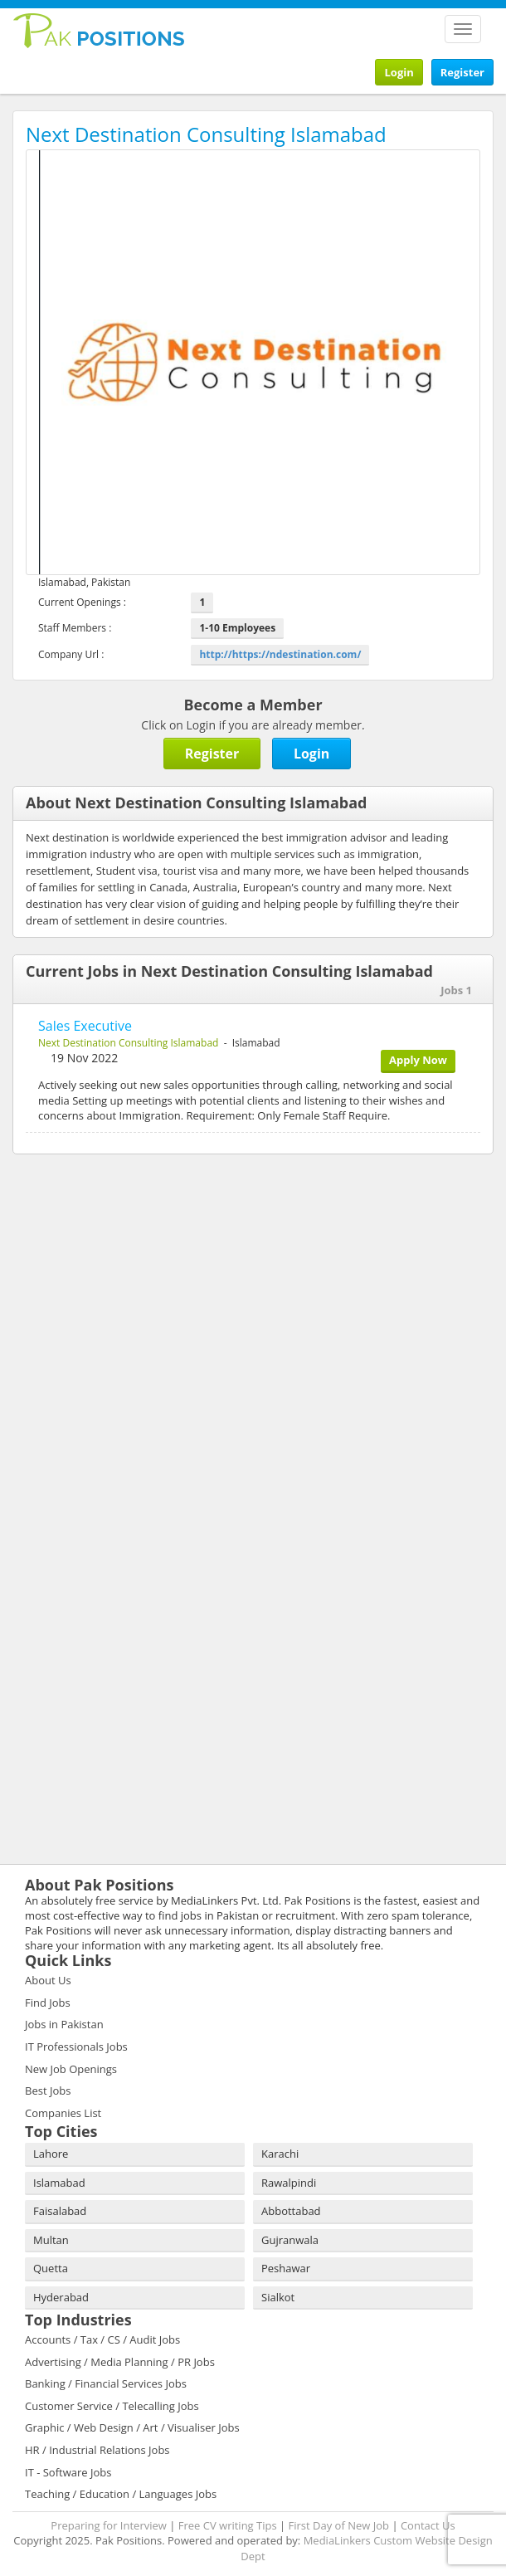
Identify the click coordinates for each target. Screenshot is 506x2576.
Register (462, 72)
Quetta (50, 2268)
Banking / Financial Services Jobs (106, 2383)
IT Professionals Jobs (76, 2046)
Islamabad (59, 2182)
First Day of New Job (339, 2525)
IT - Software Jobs (68, 2472)
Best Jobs (48, 2090)
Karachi (280, 2153)
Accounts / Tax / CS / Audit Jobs (102, 2339)
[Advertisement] (116, 1274)
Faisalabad (59, 2210)
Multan (51, 2239)
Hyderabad (61, 2297)
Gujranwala (290, 2239)
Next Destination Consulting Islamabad (128, 1043)
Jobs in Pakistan (64, 2024)
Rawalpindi (288, 2182)
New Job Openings (71, 2068)
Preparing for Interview (109, 2525)
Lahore (50, 2153)
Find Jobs (48, 2002)
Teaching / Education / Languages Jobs (121, 2493)
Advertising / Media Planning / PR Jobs (120, 2361)
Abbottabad (291, 2210)
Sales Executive (85, 1026)
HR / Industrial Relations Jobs (97, 2449)
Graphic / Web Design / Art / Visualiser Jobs (132, 2427)
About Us (48, 1980)
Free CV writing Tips (227, 2525)
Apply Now (418, 1059)
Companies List (63, 2112)
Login (398, 72)
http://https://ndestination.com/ (280, 654)
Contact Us (428, 2525)
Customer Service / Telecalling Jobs (112, 2405)
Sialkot (277, 2297)
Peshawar (285, 2268)
